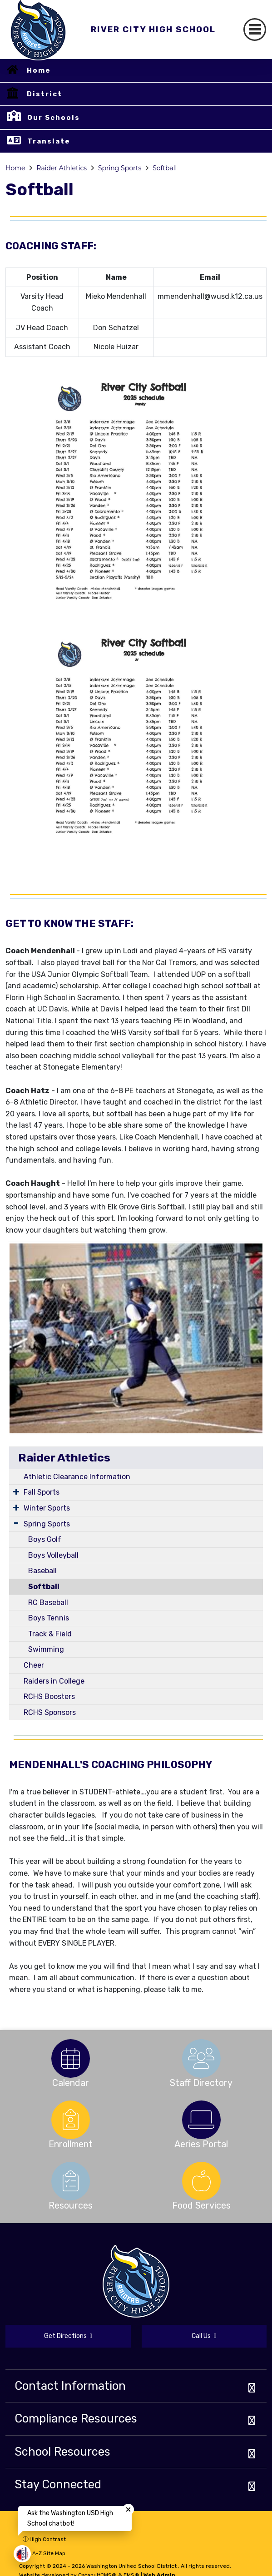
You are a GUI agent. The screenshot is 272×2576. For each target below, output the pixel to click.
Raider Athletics (61, 168)
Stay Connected (58, 2484)
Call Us (204, 2336)
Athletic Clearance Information (77, 1476)
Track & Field (50, 1634)
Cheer (34, 1665)
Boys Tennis (48, 1618)
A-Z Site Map (44, 2553)
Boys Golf (44, 1539)
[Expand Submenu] (16, 1491)
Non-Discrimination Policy (61, 2525)
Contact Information (70, 2386)
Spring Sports (119, 168)
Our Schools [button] (53, 118)
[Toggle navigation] (254, 29)
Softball (165, 168)
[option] (70, 2058)
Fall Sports (41, 1492)
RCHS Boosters (49, 1696)
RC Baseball (48, 1602)
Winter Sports (47, 1508)
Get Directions (68, 2336)
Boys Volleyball (53, 1555)
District (44, 94)
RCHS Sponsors (50, 1712)
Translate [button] (48, 141)
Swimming (46, 1649)
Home (39, 70)
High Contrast (48, 2539)
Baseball (42, 1570)
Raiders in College (54, 1681)
